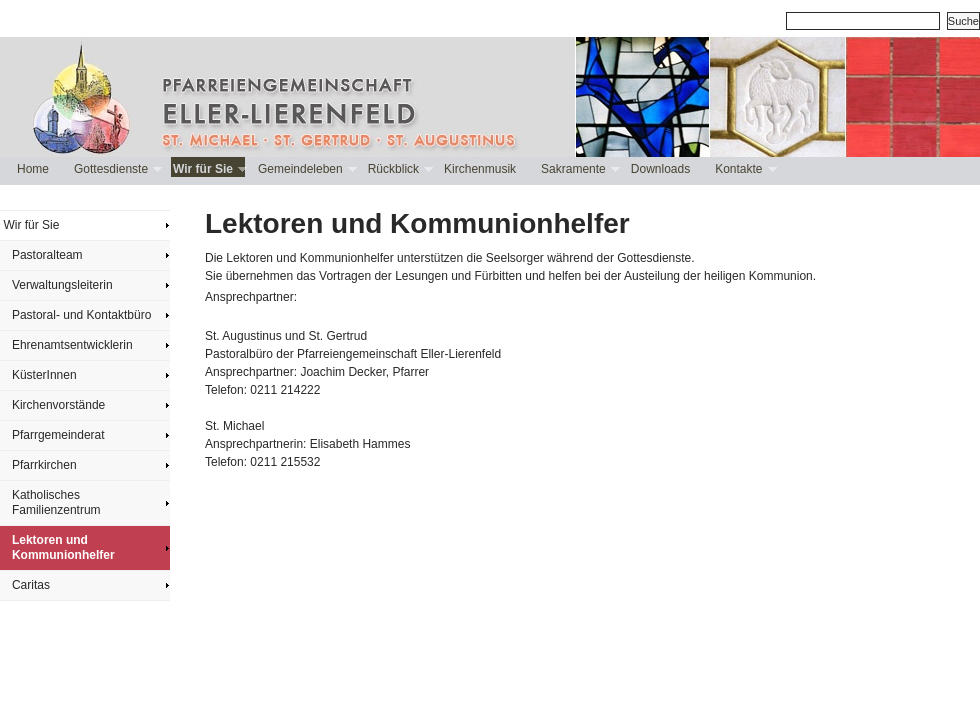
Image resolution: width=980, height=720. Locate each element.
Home (33, 169)
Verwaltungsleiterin (62, 285)
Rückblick (398, 169)
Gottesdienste (116, 169)
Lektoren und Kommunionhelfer (63, 547)
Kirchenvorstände (58, 405)
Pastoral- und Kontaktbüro (81, 315)
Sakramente (578, 169)
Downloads (660, 169)
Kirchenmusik (480, 169)
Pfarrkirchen (44, 465)
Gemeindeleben (305, 169)
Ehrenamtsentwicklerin (72, 345)
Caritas (31, 585)
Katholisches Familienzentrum (56, 502)
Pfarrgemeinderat (58, 435)
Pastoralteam (47, 255)
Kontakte (743, 169)
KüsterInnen (44, 375)
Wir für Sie (208, 169)
